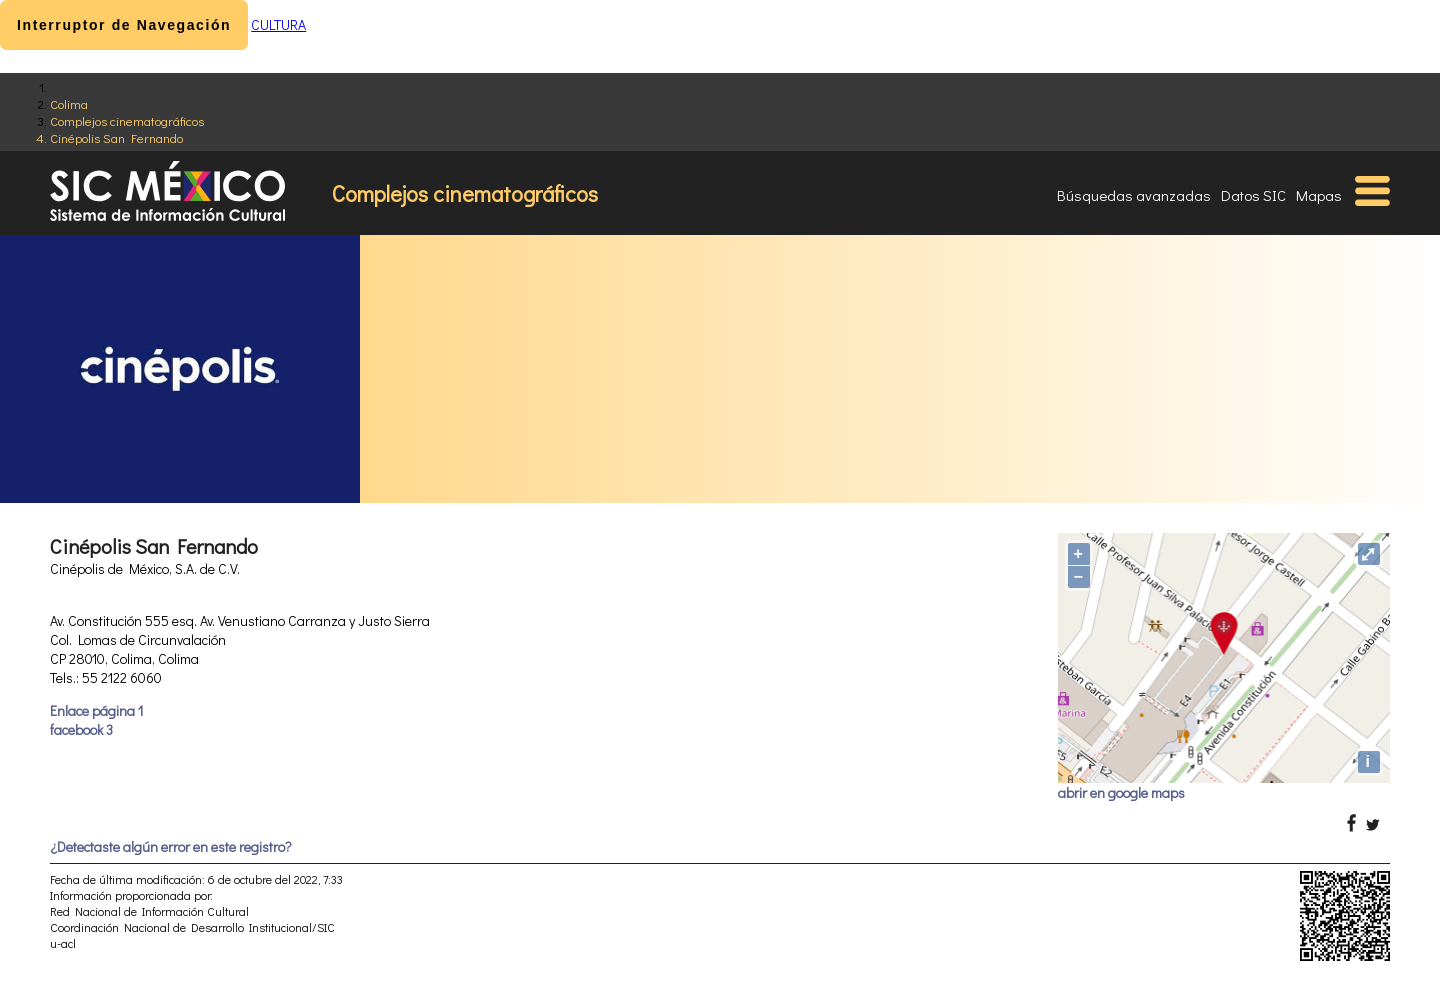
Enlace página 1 (96, 710)
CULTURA (278, 24)
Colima (69, 103)
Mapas (1319, 195)
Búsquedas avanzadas (1134, 195)
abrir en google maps (1121, 792)
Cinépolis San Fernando (116, 137)
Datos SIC (1253, 195)
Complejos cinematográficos (127, 120)
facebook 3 (81, 729)
